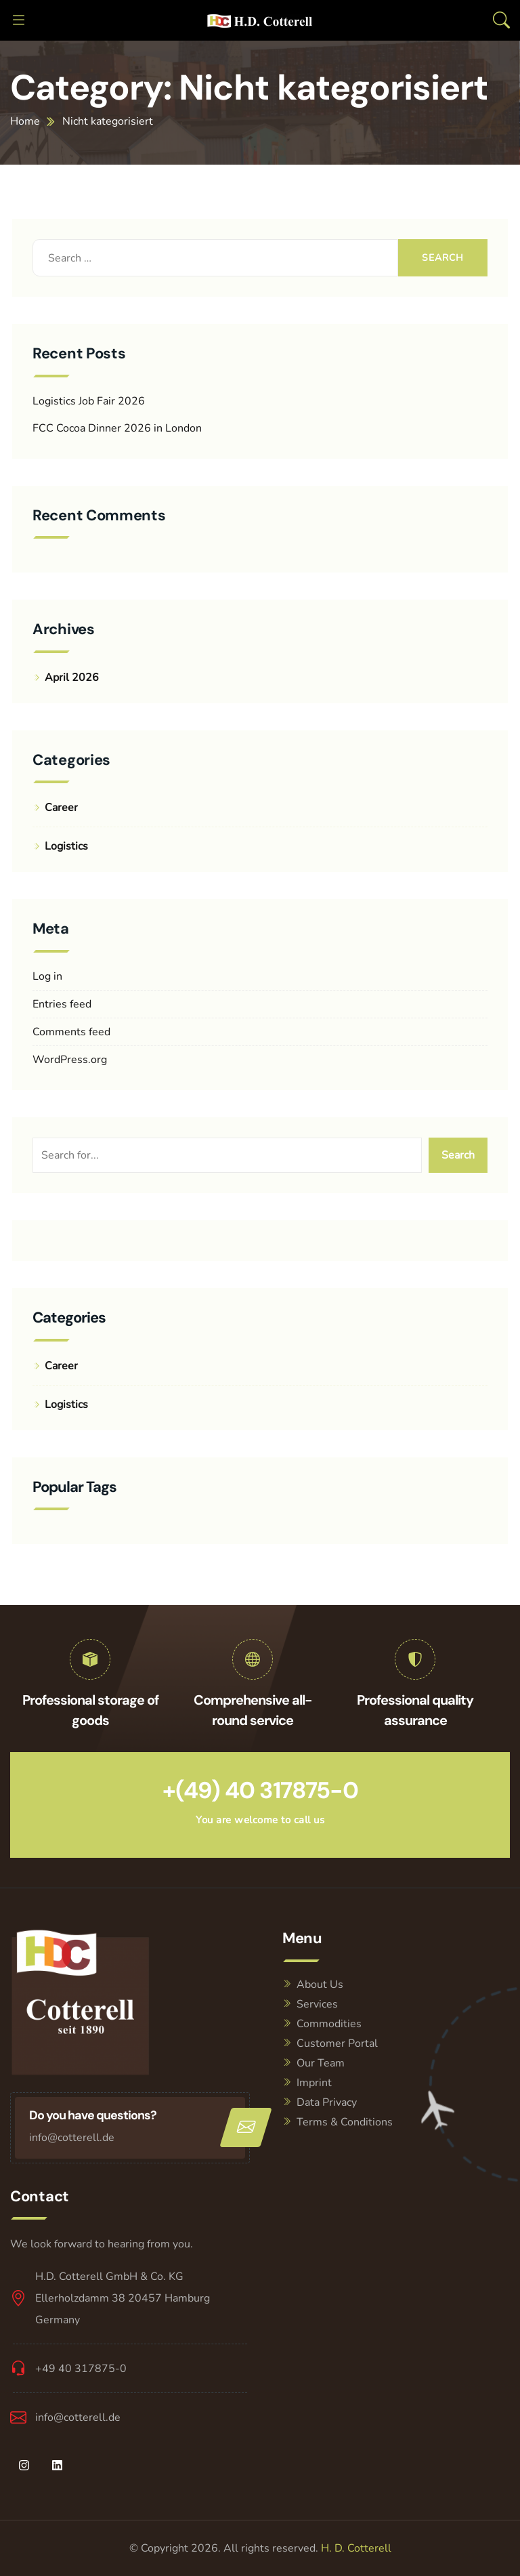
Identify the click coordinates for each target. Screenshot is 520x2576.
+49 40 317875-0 (81, 2368)
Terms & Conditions (345, 2122)
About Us (320, 1984)
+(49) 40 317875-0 (260, 1790)
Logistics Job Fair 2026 (88, 401)
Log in (47, 976)
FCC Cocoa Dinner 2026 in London (117, 428)
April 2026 (72, 677)
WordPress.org (69, 1059)
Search (458, 1155)
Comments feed (71, 1031)
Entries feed (61, 1004)
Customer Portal (337, 2043)
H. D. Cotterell (356, 2548)
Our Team (321, 2063)
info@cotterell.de (71, 2137)
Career (61, 807)
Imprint (314, 2082)
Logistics (66, 846)
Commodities (329, 2023)
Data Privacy (327, 2102)
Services (317, 2004)
